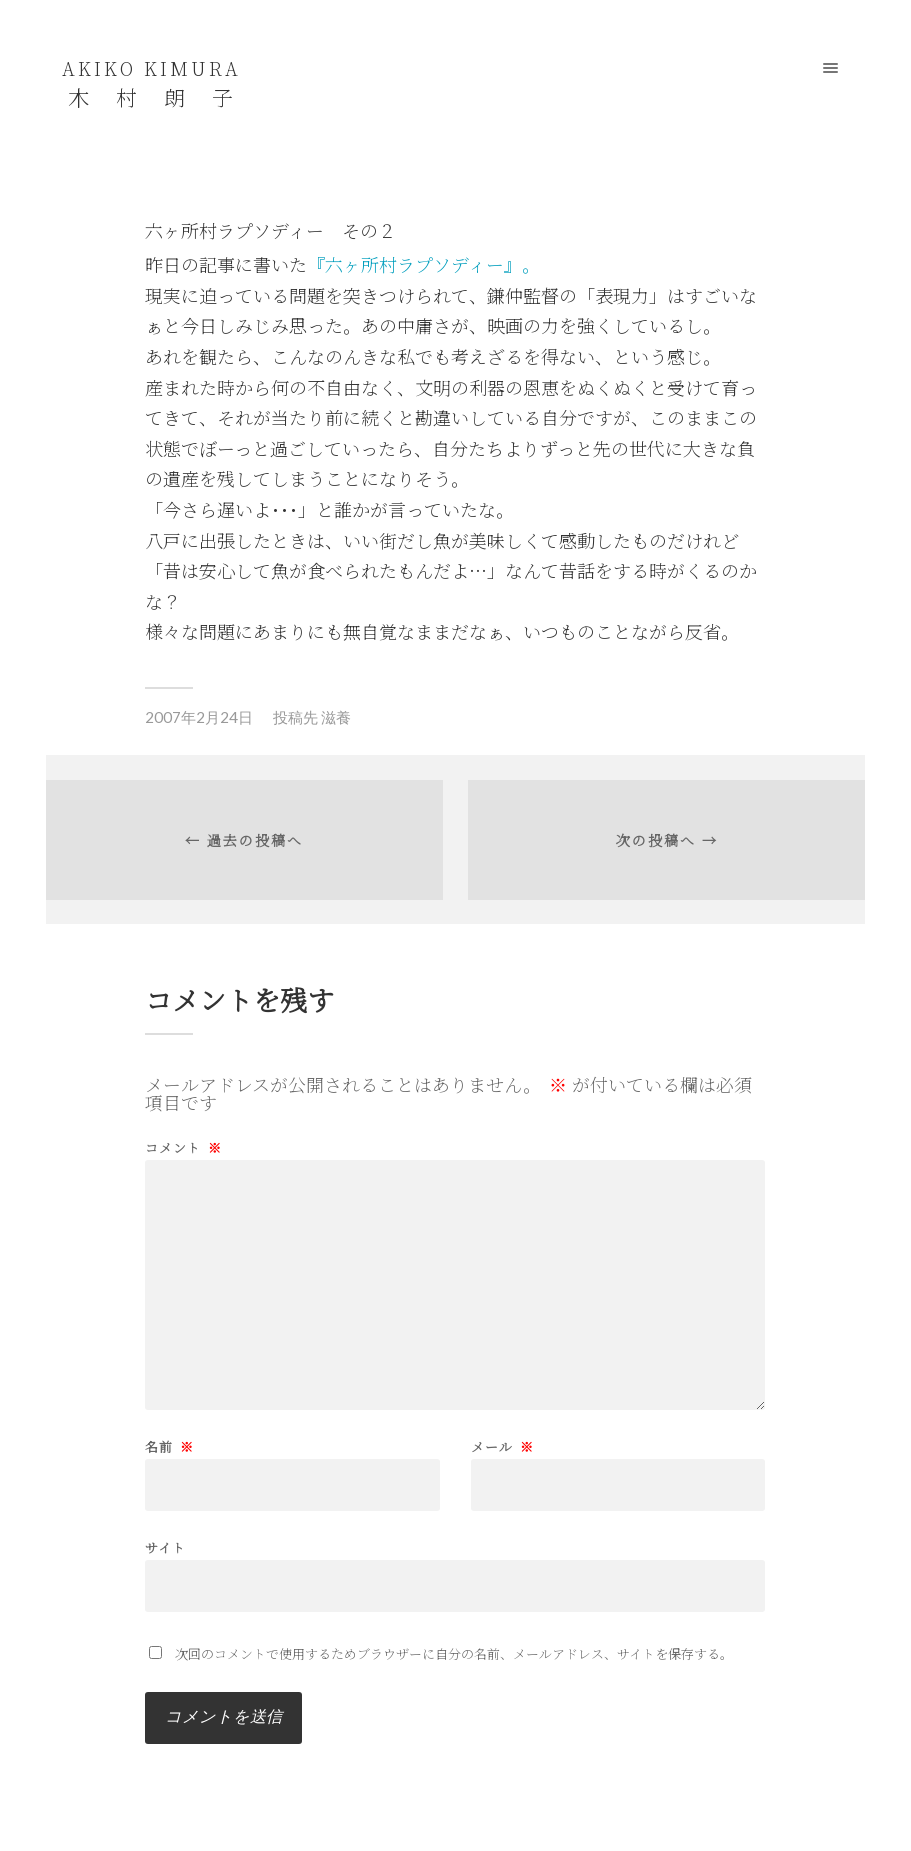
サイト (165, 1546)
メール (502, 1446)
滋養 (336, 717)
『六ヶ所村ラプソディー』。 (423, 264)
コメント (183, 1147)
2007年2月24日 (199, 717)
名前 (169, 1446)
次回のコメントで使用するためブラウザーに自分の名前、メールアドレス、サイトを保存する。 (454, 1653)
